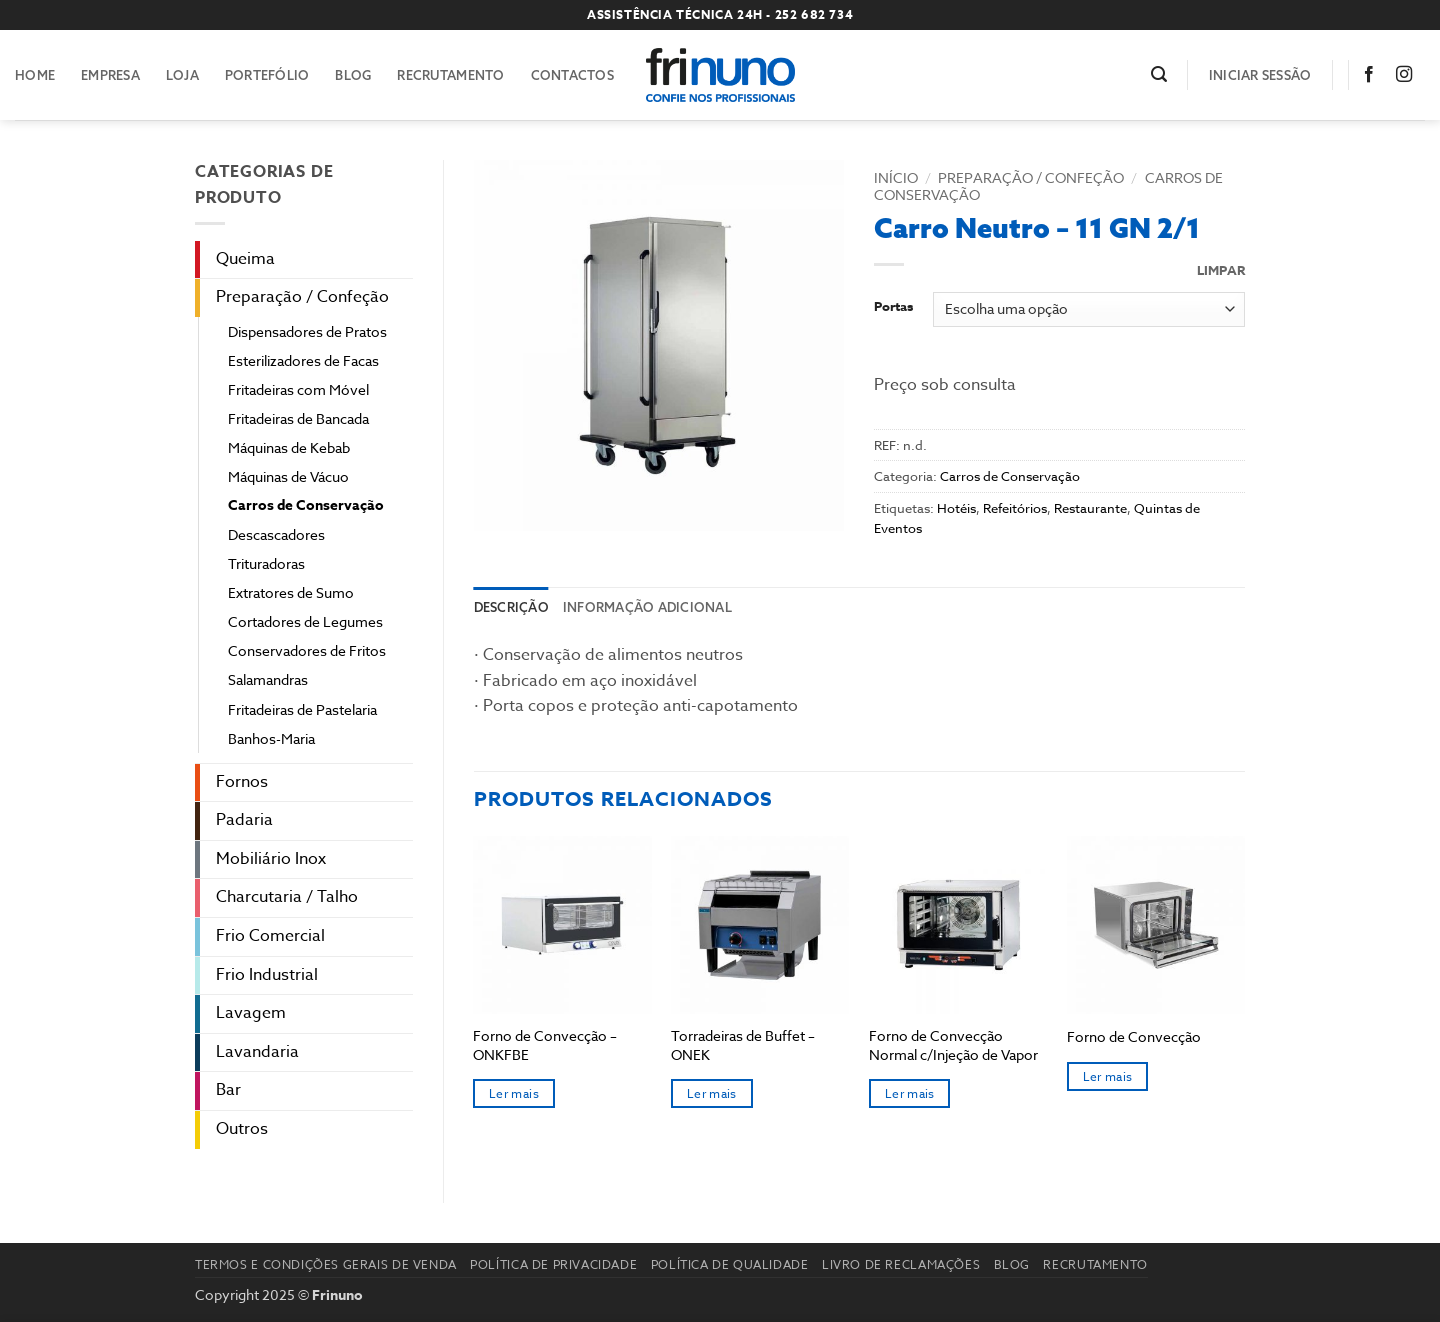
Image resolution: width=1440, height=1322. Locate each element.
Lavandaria (257, 1052)
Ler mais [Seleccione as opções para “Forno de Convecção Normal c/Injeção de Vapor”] (910, 1093)
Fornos (242, 782)
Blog (353, 75)
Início (896, 177)
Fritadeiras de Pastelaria (302, 709)
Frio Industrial (267, 975)
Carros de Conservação (306, 505)
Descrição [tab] (511, 607)
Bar (228, 1090)
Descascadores (276, 534)
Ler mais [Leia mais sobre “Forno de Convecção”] (1108, 1076)
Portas (893, 307)
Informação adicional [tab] (647, 607)
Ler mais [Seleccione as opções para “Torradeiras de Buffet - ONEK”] (712, 1093)
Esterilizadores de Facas (303, 360)
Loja (182, 75)
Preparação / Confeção (302, 297)
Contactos (572, 75)
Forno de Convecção (1134, 1037)
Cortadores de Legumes (305, 621)
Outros (242, 1129)
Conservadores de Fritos (307, 650)
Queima (245, 259)
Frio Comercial (270, 936)
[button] (1159, 74)
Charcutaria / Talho (287, 897)
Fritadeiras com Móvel (298, 389)
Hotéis (956, 508)
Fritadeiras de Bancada (298, 418)
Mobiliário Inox (271, 859)
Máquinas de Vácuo (288, 476)
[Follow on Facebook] (1373, 75)
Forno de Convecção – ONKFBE (545, 1045)
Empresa (110, 75)
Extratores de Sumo (291, 592)
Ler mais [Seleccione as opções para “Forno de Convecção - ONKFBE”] (514, 1093)
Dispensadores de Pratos (307, 331)
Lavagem (251, 1013)
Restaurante (1090, 508)
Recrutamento (450, 75)
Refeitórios (1015, 508)
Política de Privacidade (553, 1264)
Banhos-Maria (271, 738)
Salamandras (268, 679)
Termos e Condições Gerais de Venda (326, 1264)
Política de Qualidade (730, 1264)
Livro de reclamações (901, 1264)
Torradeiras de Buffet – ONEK (743, 1045)
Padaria (244, 820)
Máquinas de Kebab (289, 447)
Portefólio (267, 75)
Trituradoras (266, 563)
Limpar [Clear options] (1221, 270)
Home (35, 75)
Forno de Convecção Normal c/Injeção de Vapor (953, 1045)
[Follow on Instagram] (1408, 75)
